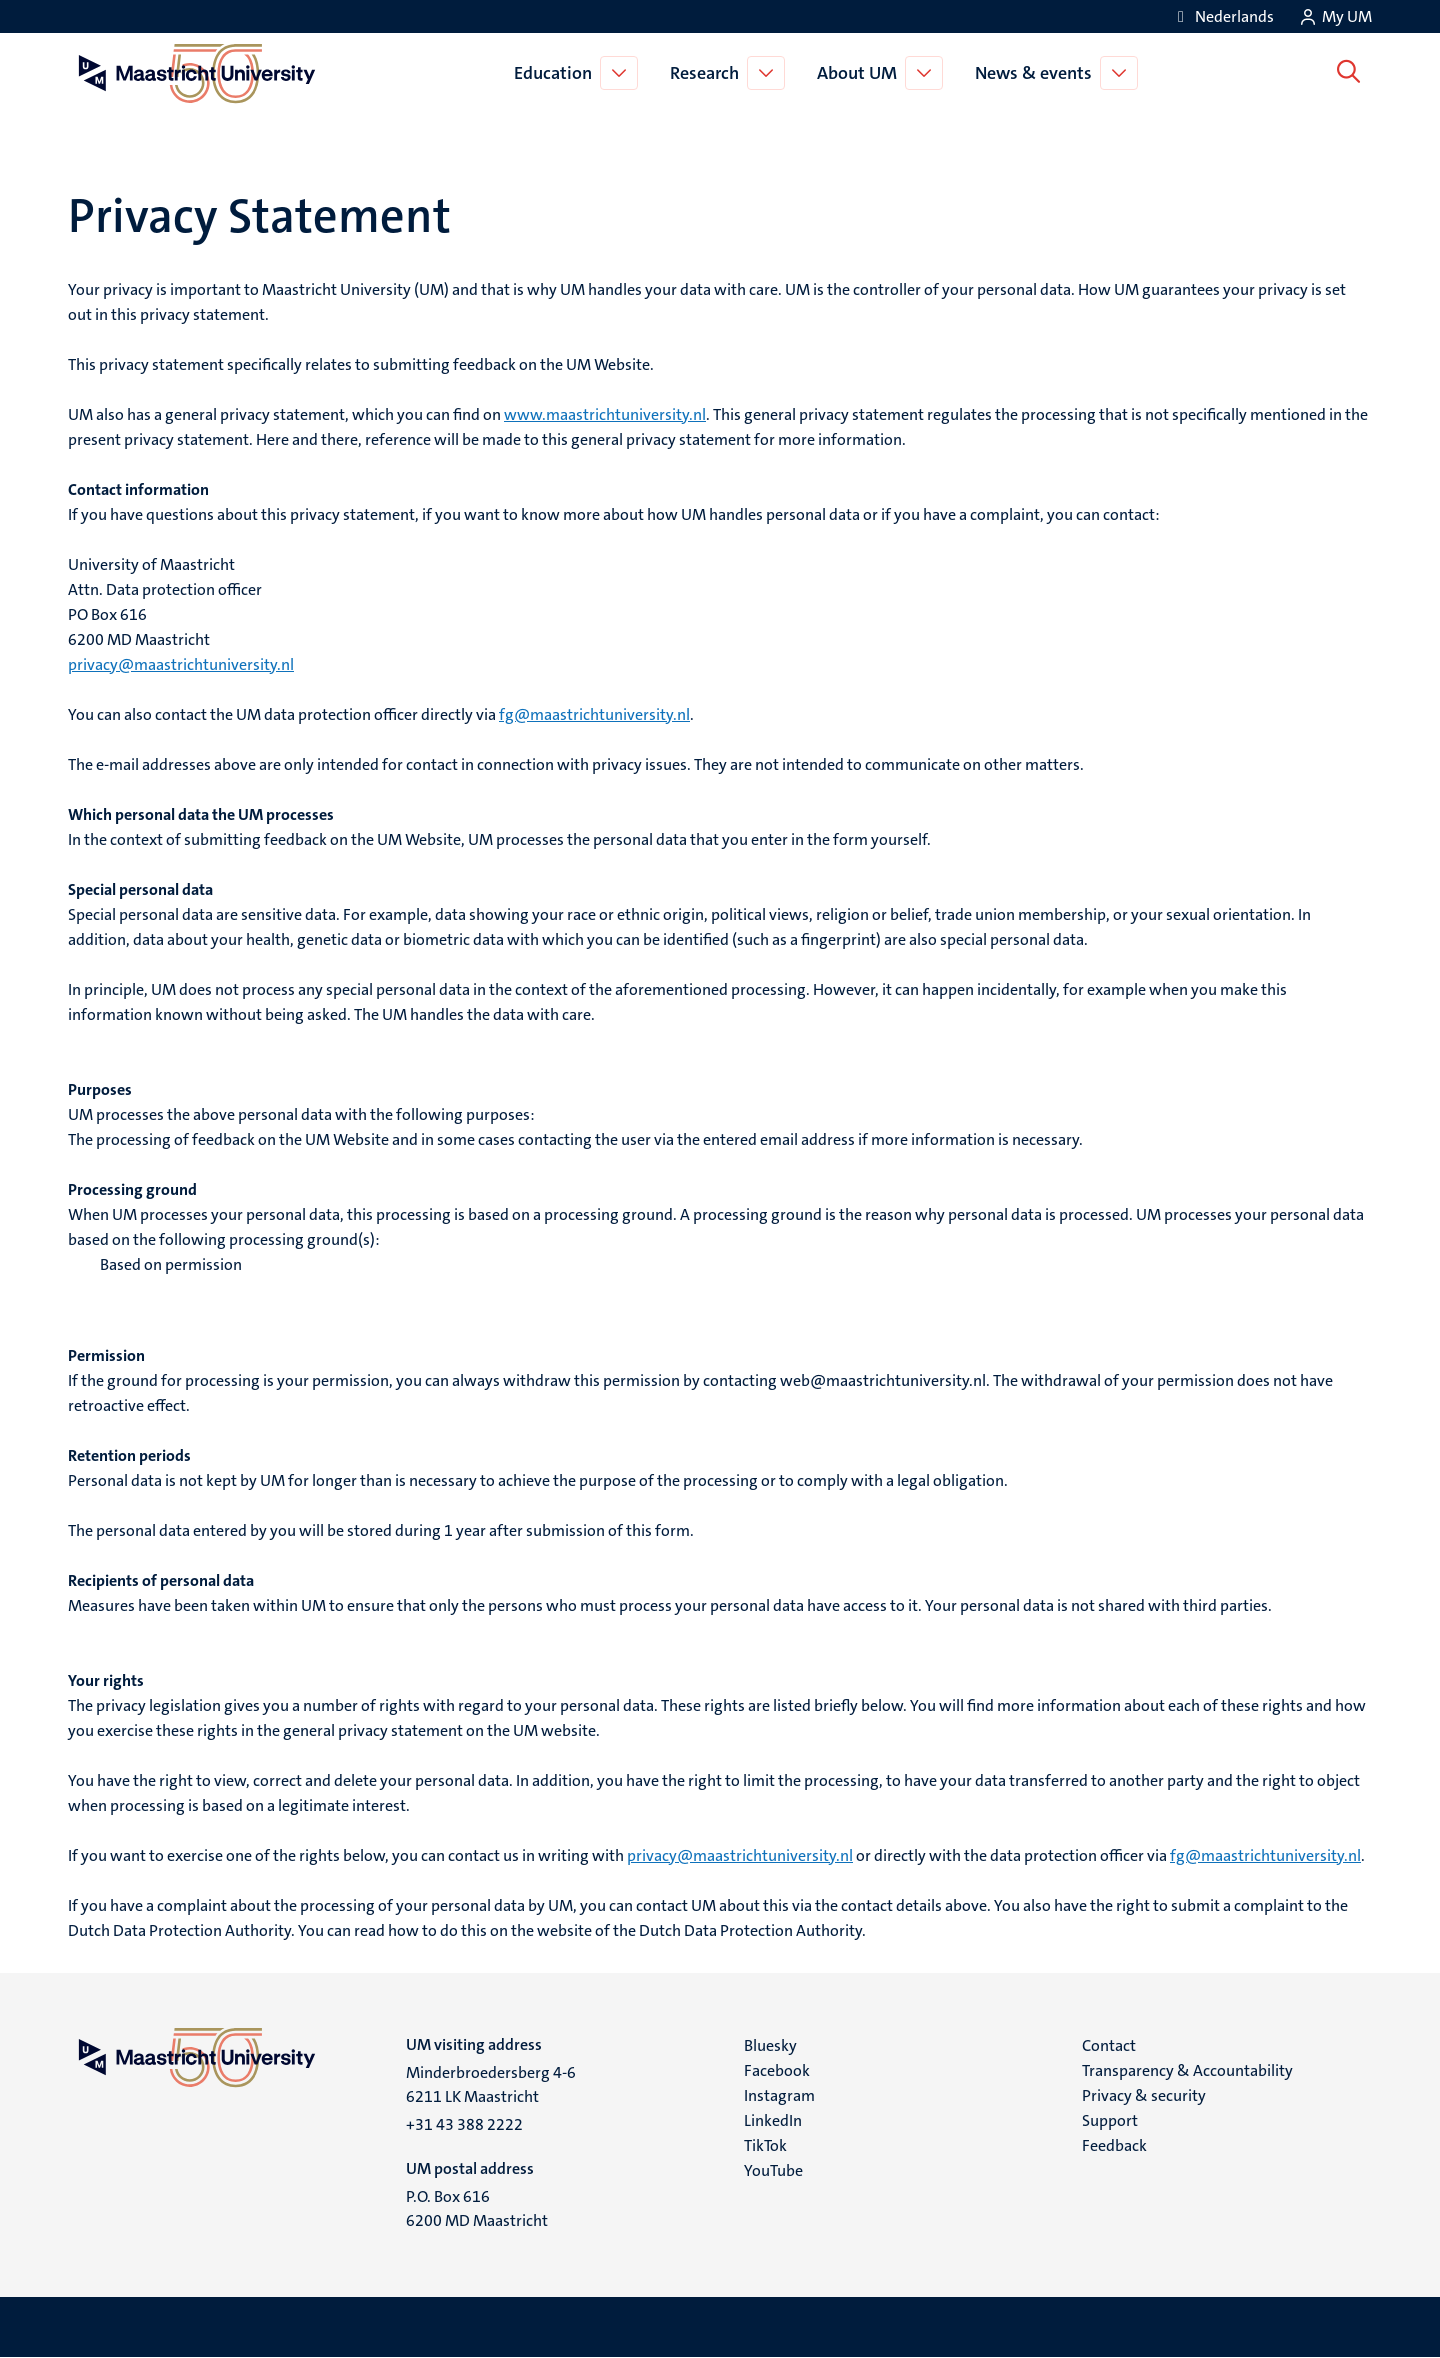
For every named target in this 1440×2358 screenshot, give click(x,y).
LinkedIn (773, 2120)
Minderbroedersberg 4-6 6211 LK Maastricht (491, 2084)
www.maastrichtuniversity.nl (605, 414)
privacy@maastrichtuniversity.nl (181, 664)
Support (1110, 2120)
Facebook (777, 2070)
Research (707, 73)
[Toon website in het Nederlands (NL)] (1222, 16)
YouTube (773, 2170)
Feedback (1114, 2145)
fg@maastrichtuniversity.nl (594, 714)
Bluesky (770, 2045)
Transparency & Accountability (1187, 2070)
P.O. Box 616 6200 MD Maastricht (477, 2208)
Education (556, 73)
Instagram (779, 2095)
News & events (1036, 73)
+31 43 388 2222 (464, 2124)
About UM (860, 73)
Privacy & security (1144, 2095)
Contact (1109, 2045)
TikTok (765, 2145)
